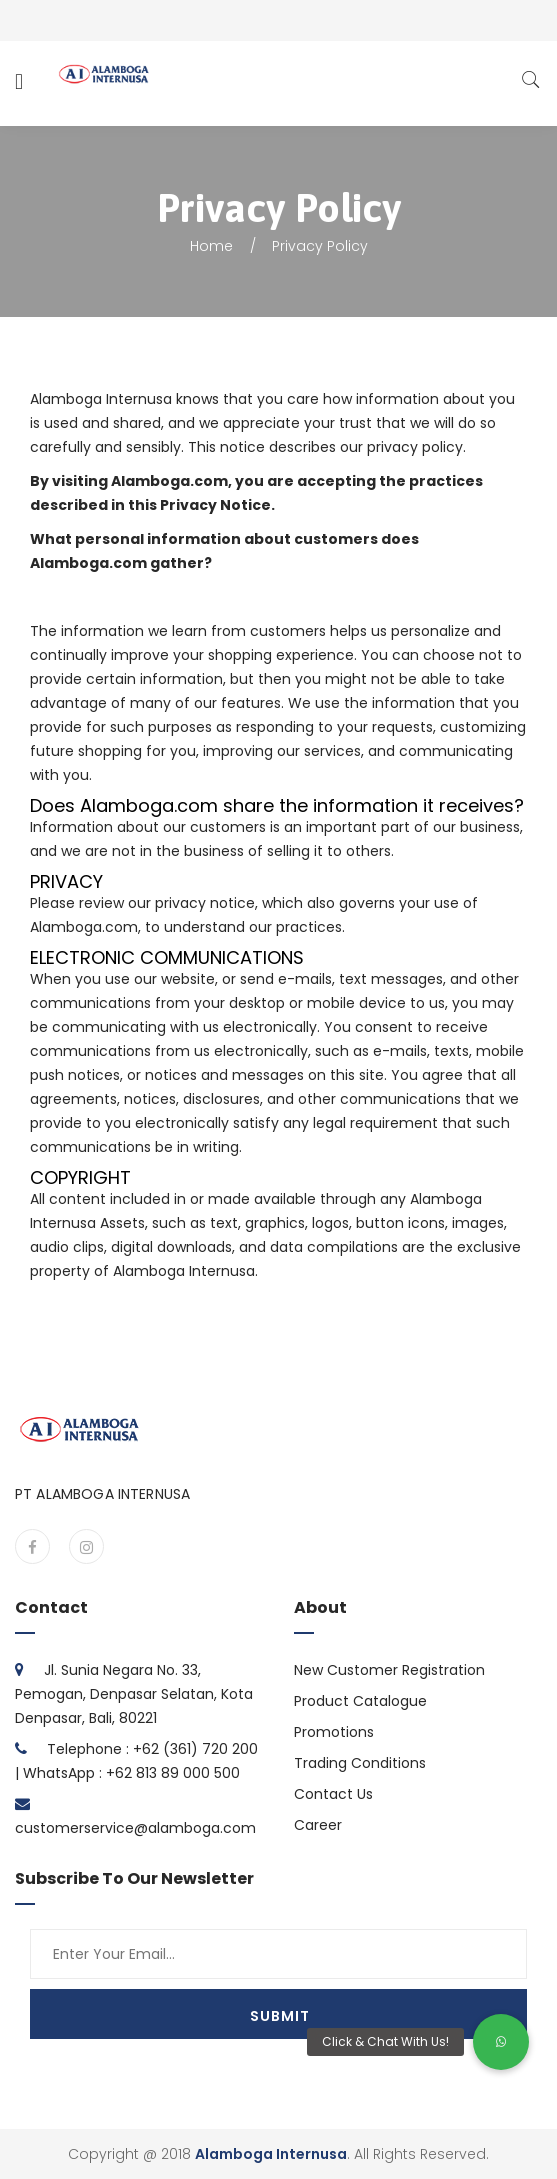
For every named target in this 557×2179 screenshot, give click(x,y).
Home (211, 246)
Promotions (334, 1732)
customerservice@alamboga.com (135, 1828)
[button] (501, 2042)
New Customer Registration (389, 1670)
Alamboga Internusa (271, 2154)
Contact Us (333, 1794)
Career (318, 1825)
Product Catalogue (360, 1701)
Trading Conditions (360, 1763)
